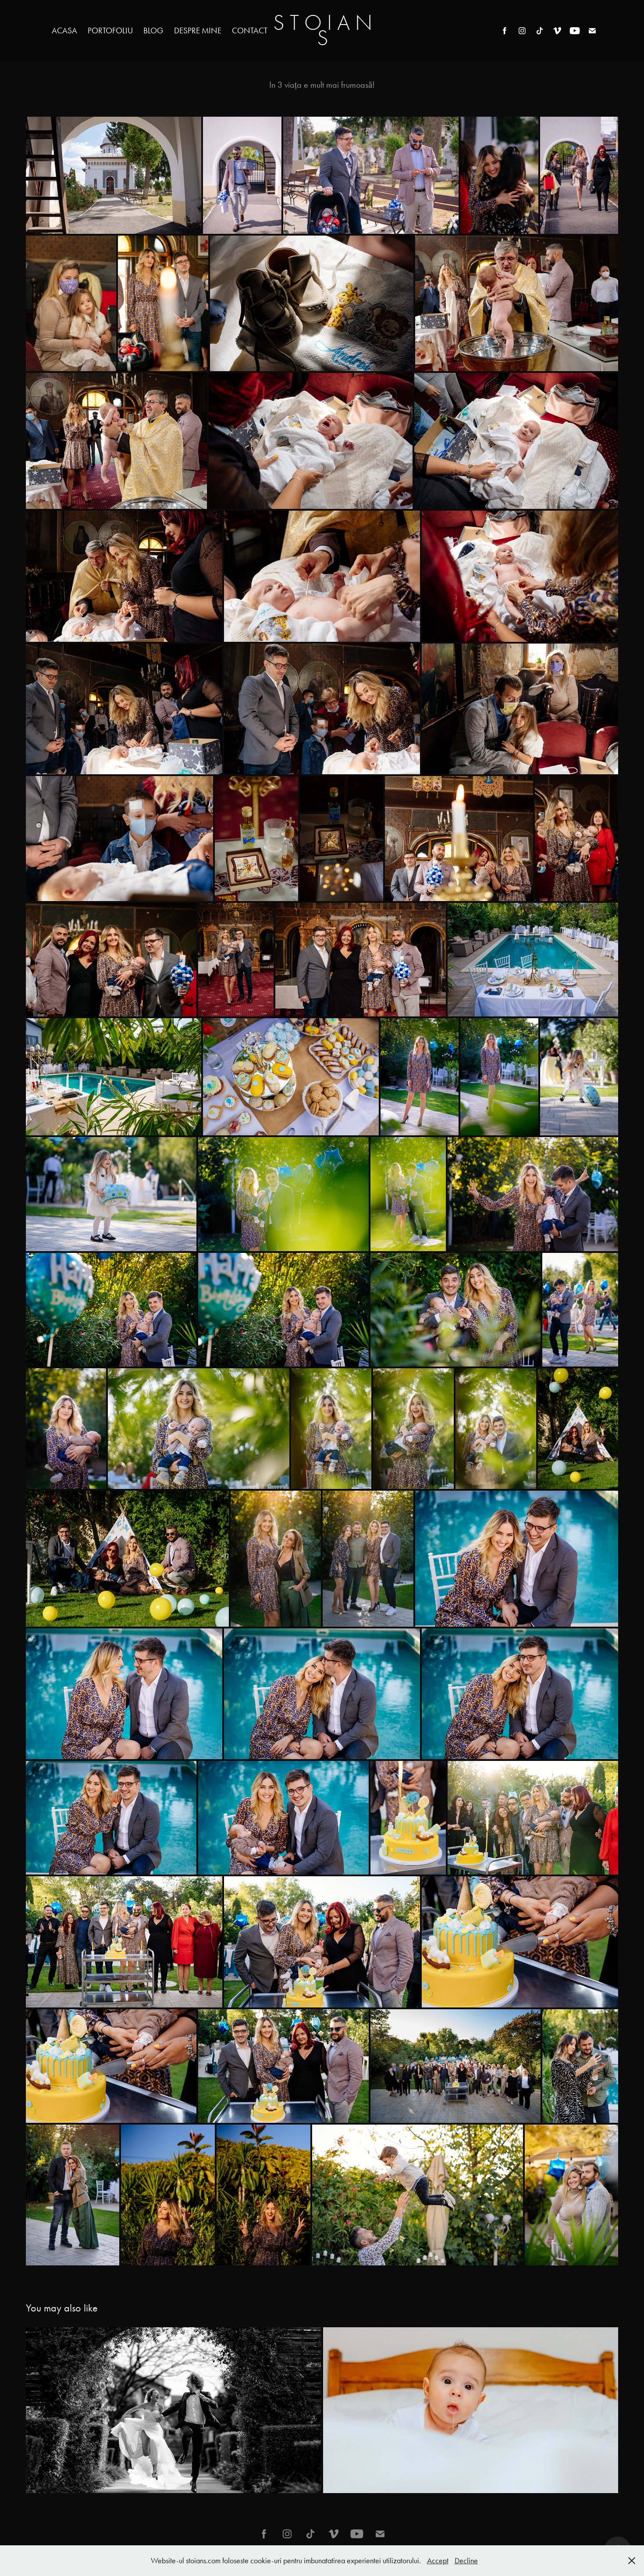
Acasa (64, 30)
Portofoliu (110, 30)
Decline (466, 2560)
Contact (249, 30)
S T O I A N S (325, 30)
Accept (437, 2560)
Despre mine (197, 30)
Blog (153, 30)
